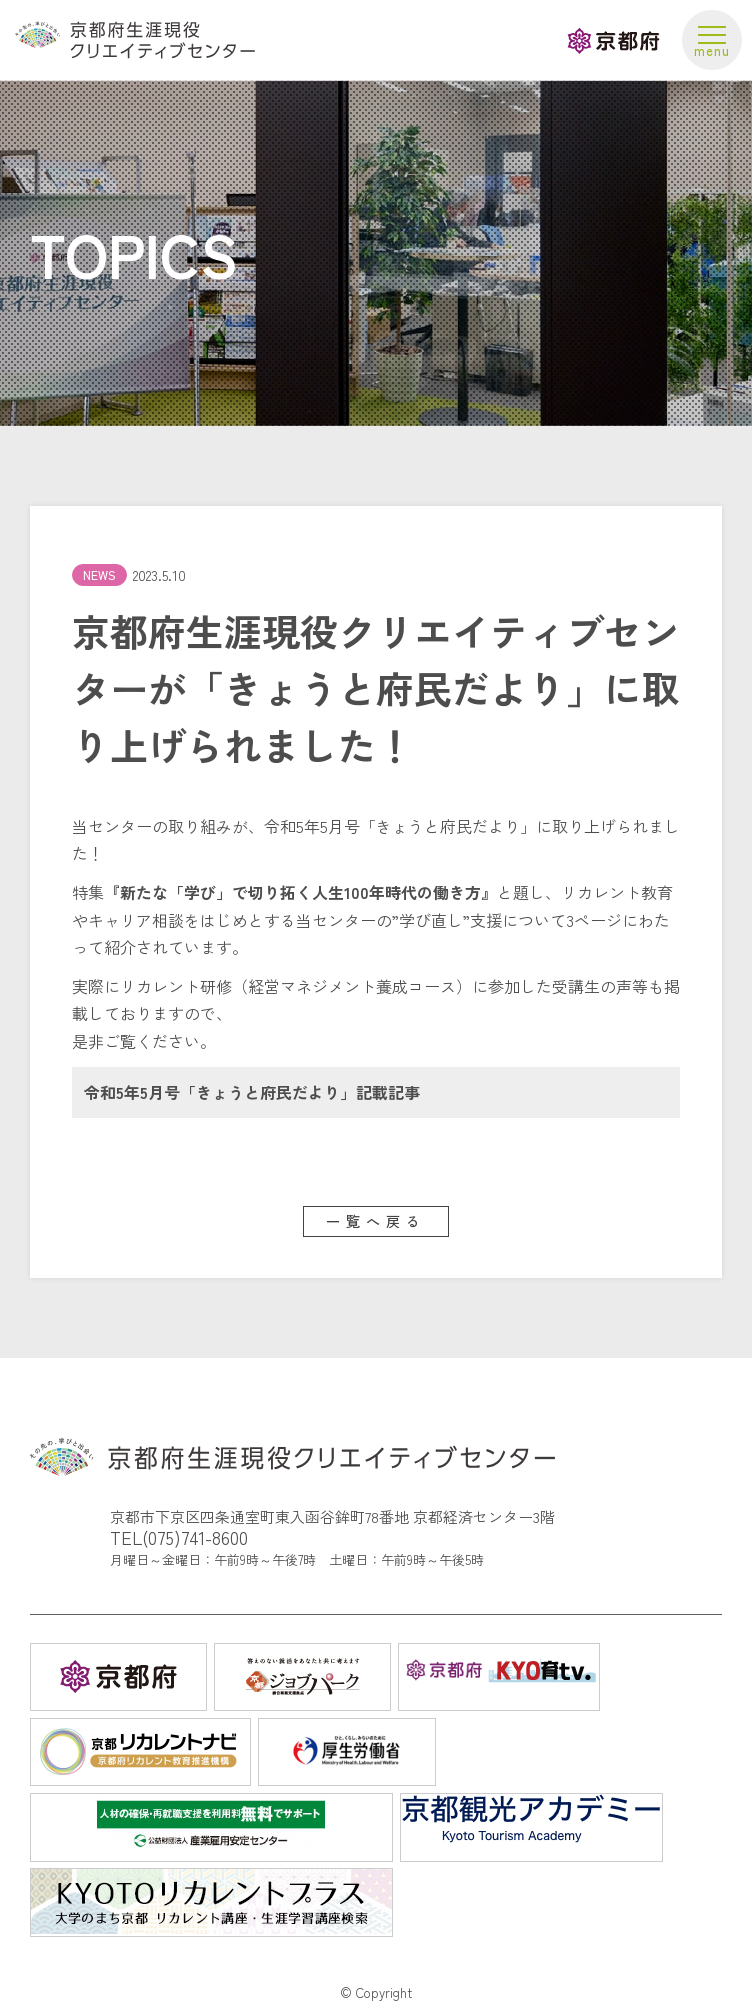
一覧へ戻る (376, 1221)
